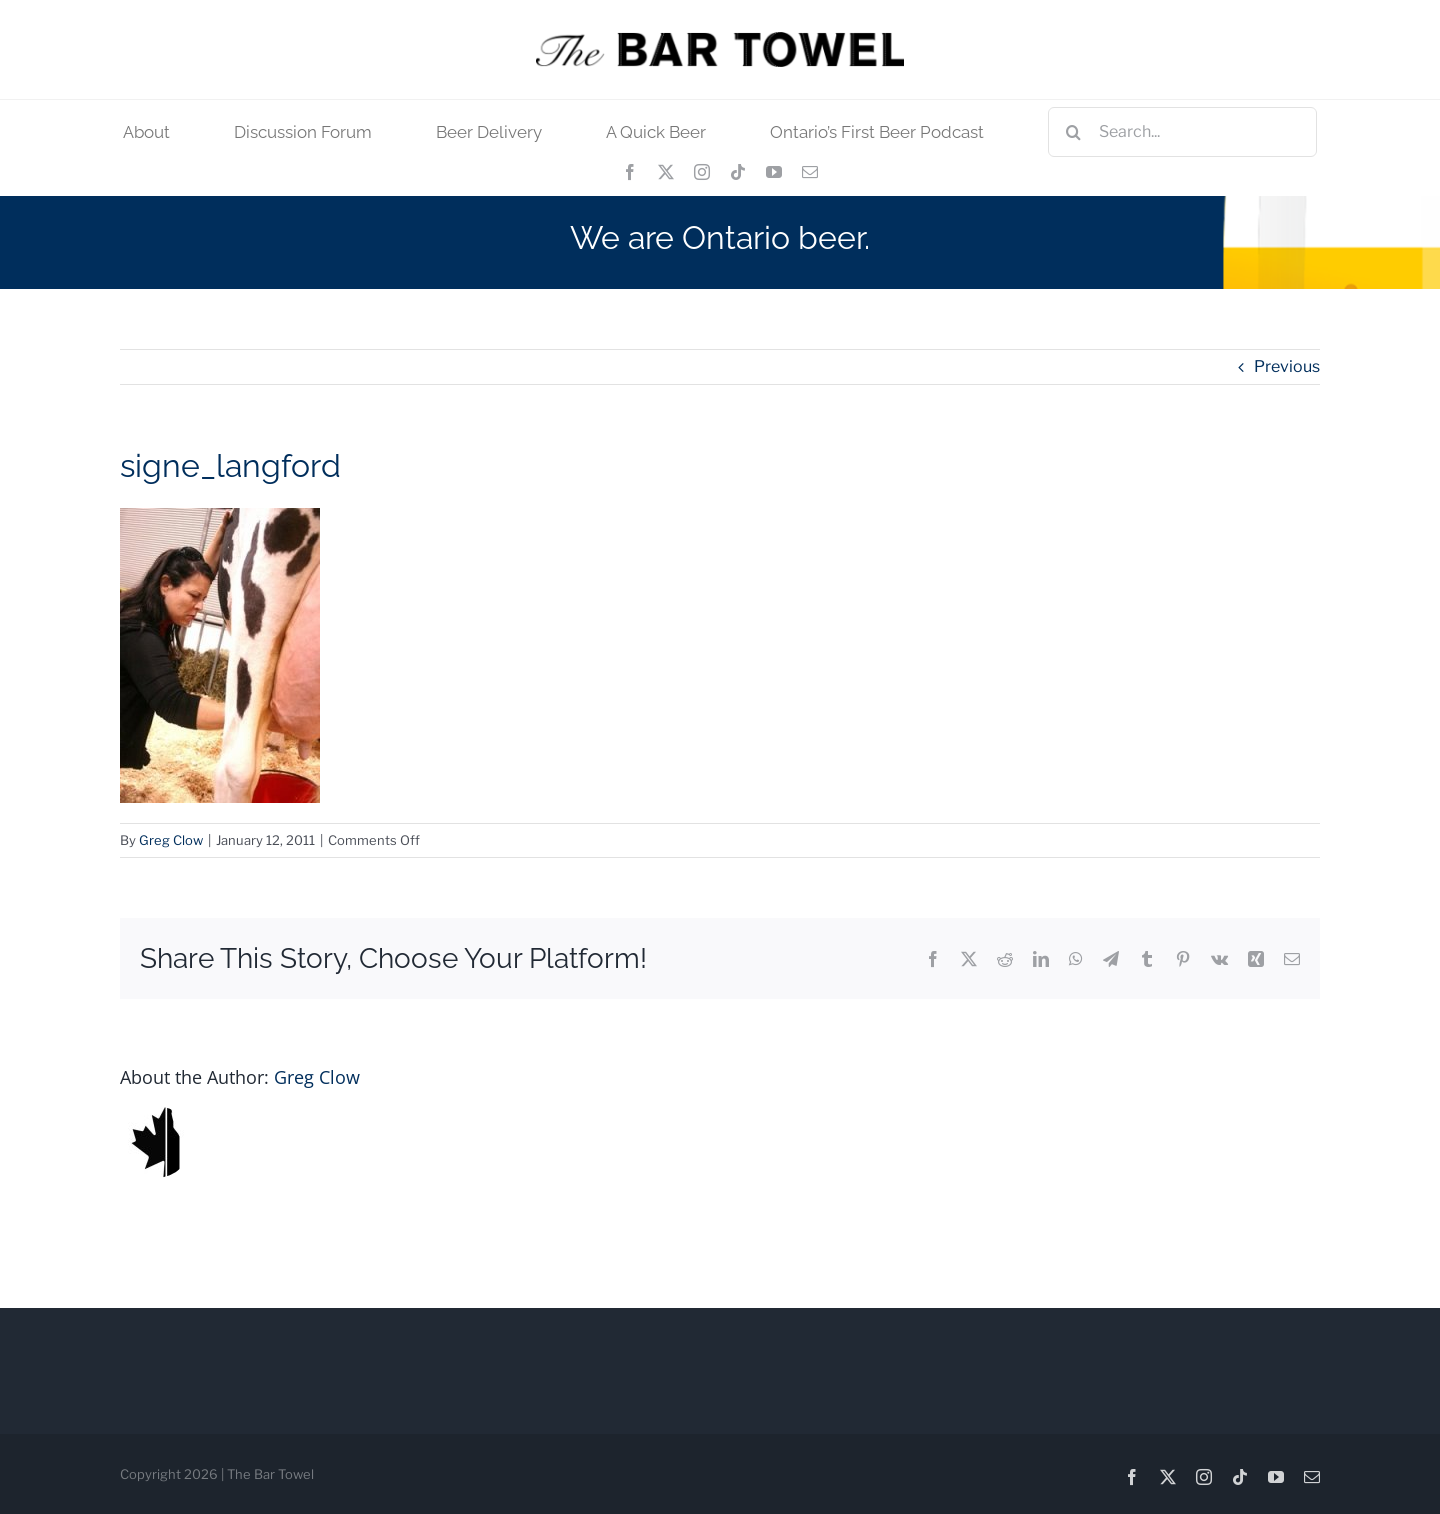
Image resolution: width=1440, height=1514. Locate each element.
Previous (1287, 366)
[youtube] (774, 172)
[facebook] (630, 172)
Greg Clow (171, 840)
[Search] (1073, 132)
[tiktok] (738, 172)
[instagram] (702, 172)
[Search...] (1182, 132)
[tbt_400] (720, 39)
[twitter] (666, 172)
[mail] (810, 172)
